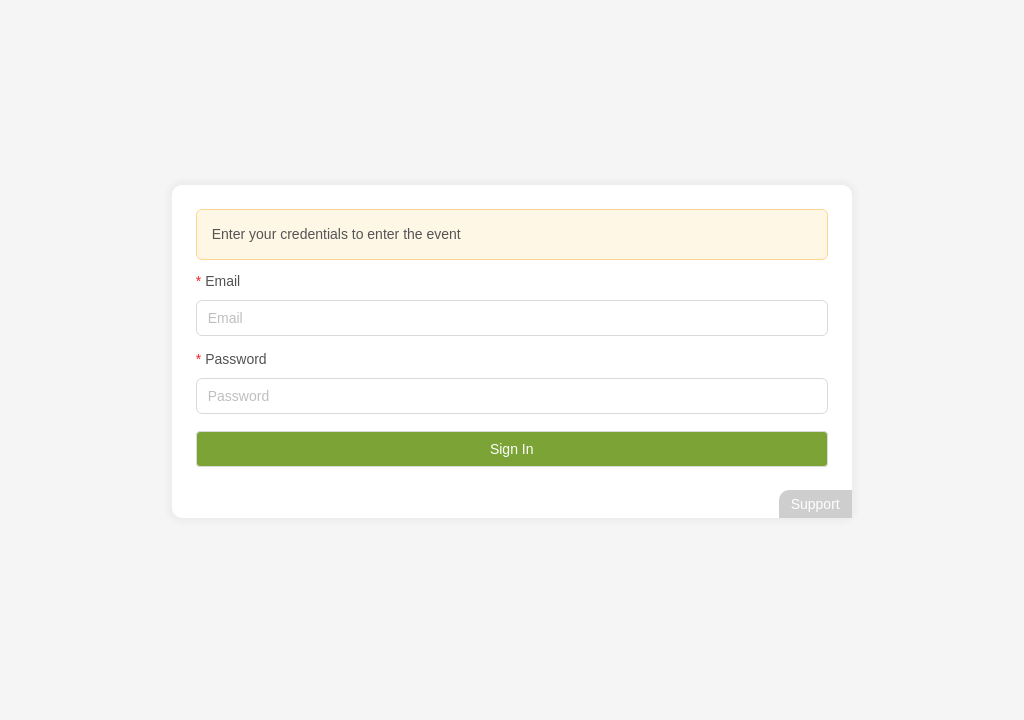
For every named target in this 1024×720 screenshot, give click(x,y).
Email (222, 281)
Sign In (512, 449)
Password (235, 359)
